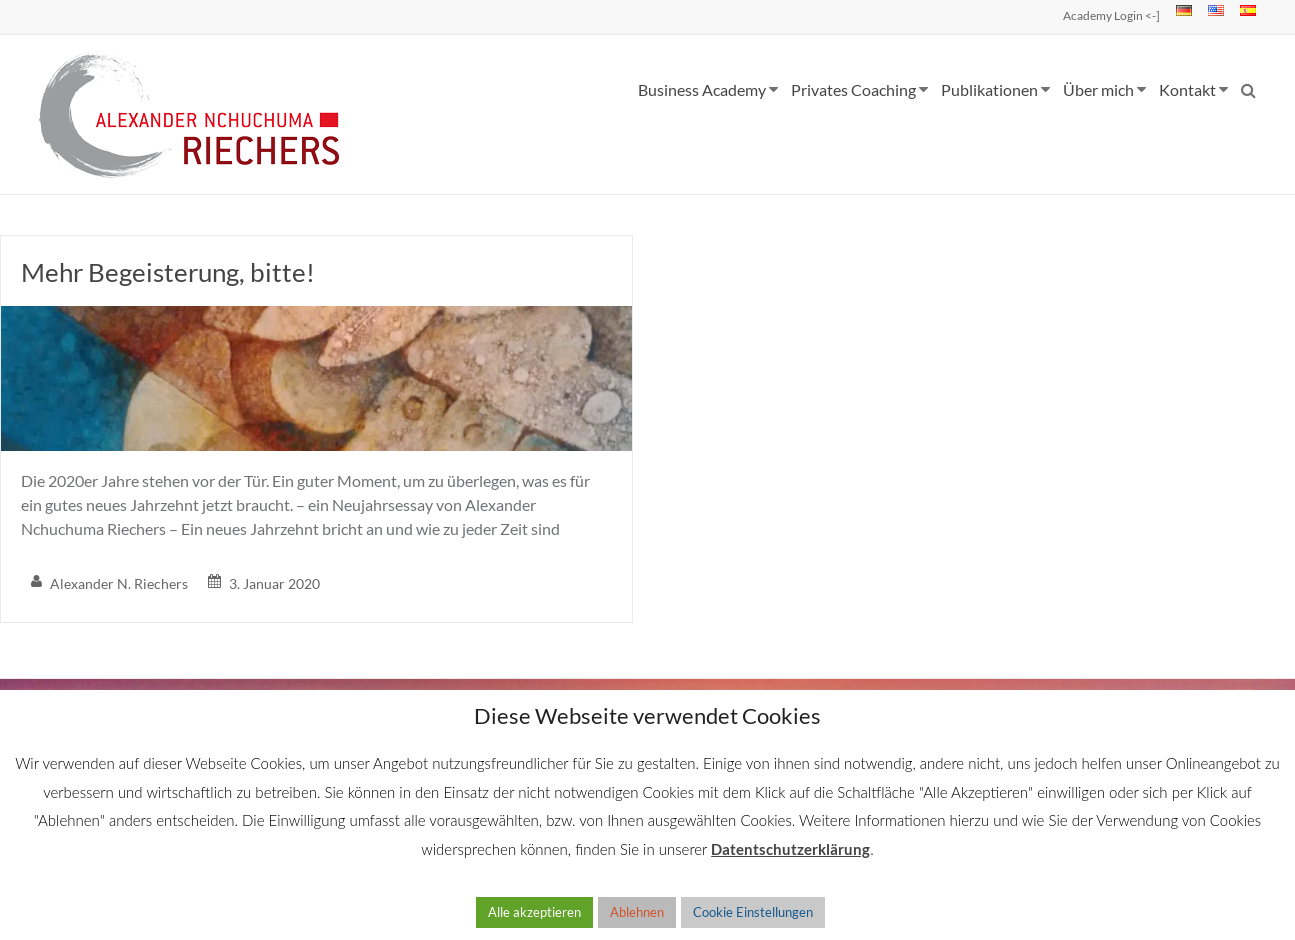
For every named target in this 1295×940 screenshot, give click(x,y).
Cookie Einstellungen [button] (753, 912)
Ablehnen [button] (637, 912)
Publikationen (989, 89)
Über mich (1098, 89)
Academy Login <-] (1111, 15)
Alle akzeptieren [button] (534, 912)
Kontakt (1187, 89)
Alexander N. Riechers (119, 583)
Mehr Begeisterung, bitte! (168, 272)
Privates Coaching (853, 89)
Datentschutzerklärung (790, 849)
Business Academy (702, 89)
